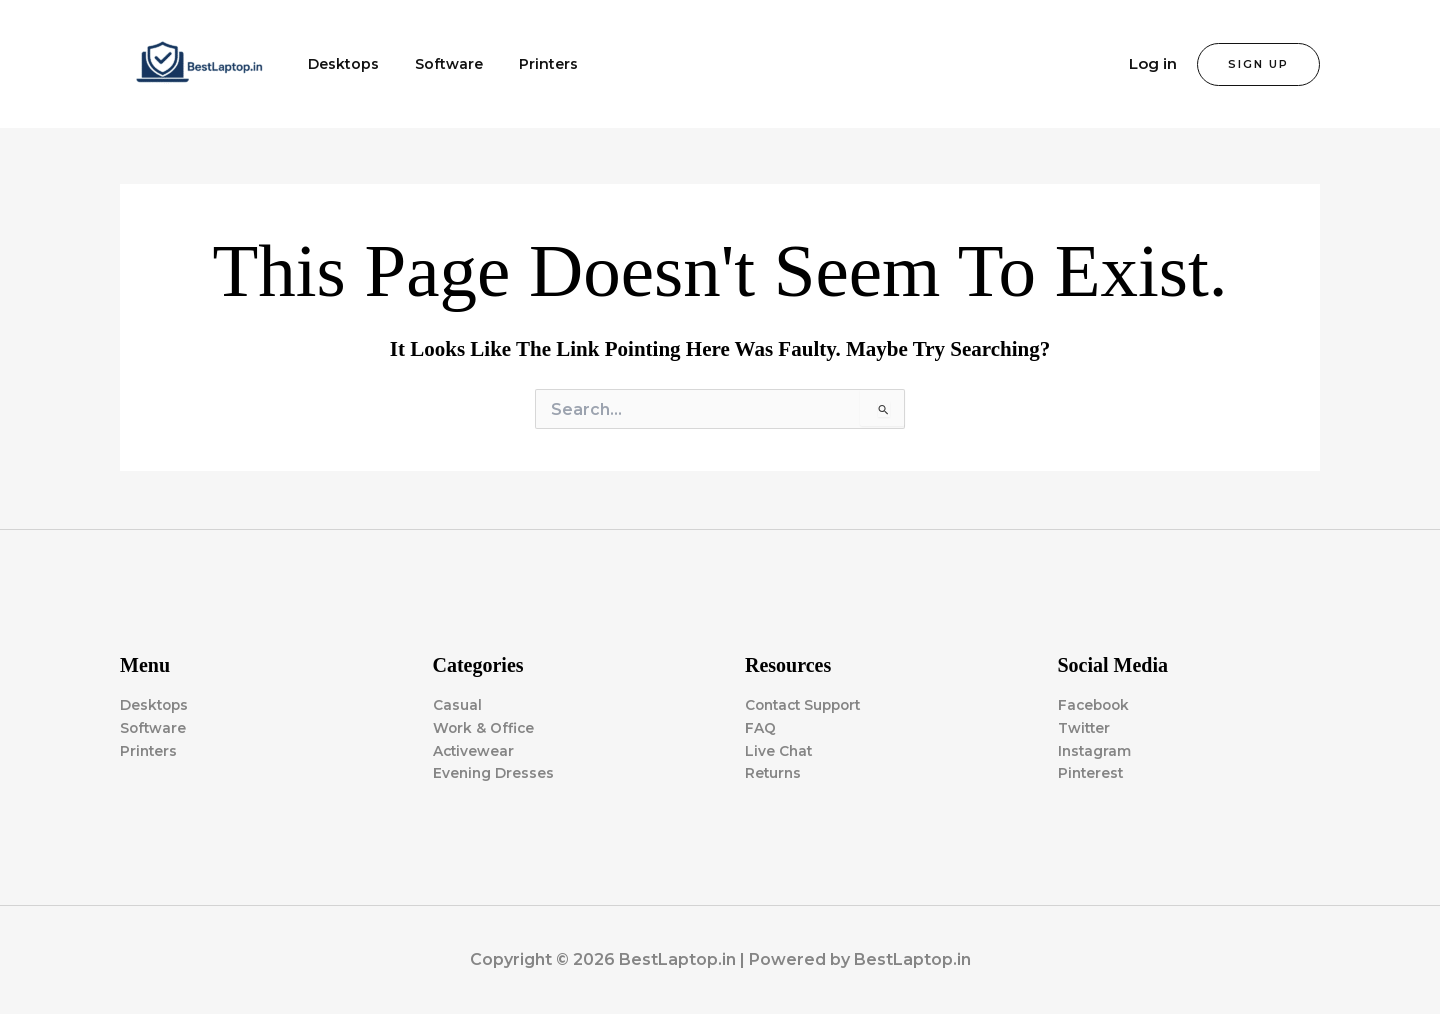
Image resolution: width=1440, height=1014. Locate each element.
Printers (528, 64)
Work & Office (484, 727)
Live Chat (779, 750)
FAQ (760, 727)
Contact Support (807, 704)
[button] (1258, 64)
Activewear (474, 750)
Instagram (1095, 750)
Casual (457, 704)
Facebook (1095, 704)
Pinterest (1092, 773)
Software (437, 64)
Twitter (1085, 727)
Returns (774, 773)
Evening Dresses (494, 773)
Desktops (339, 64)
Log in (1153, 63)
